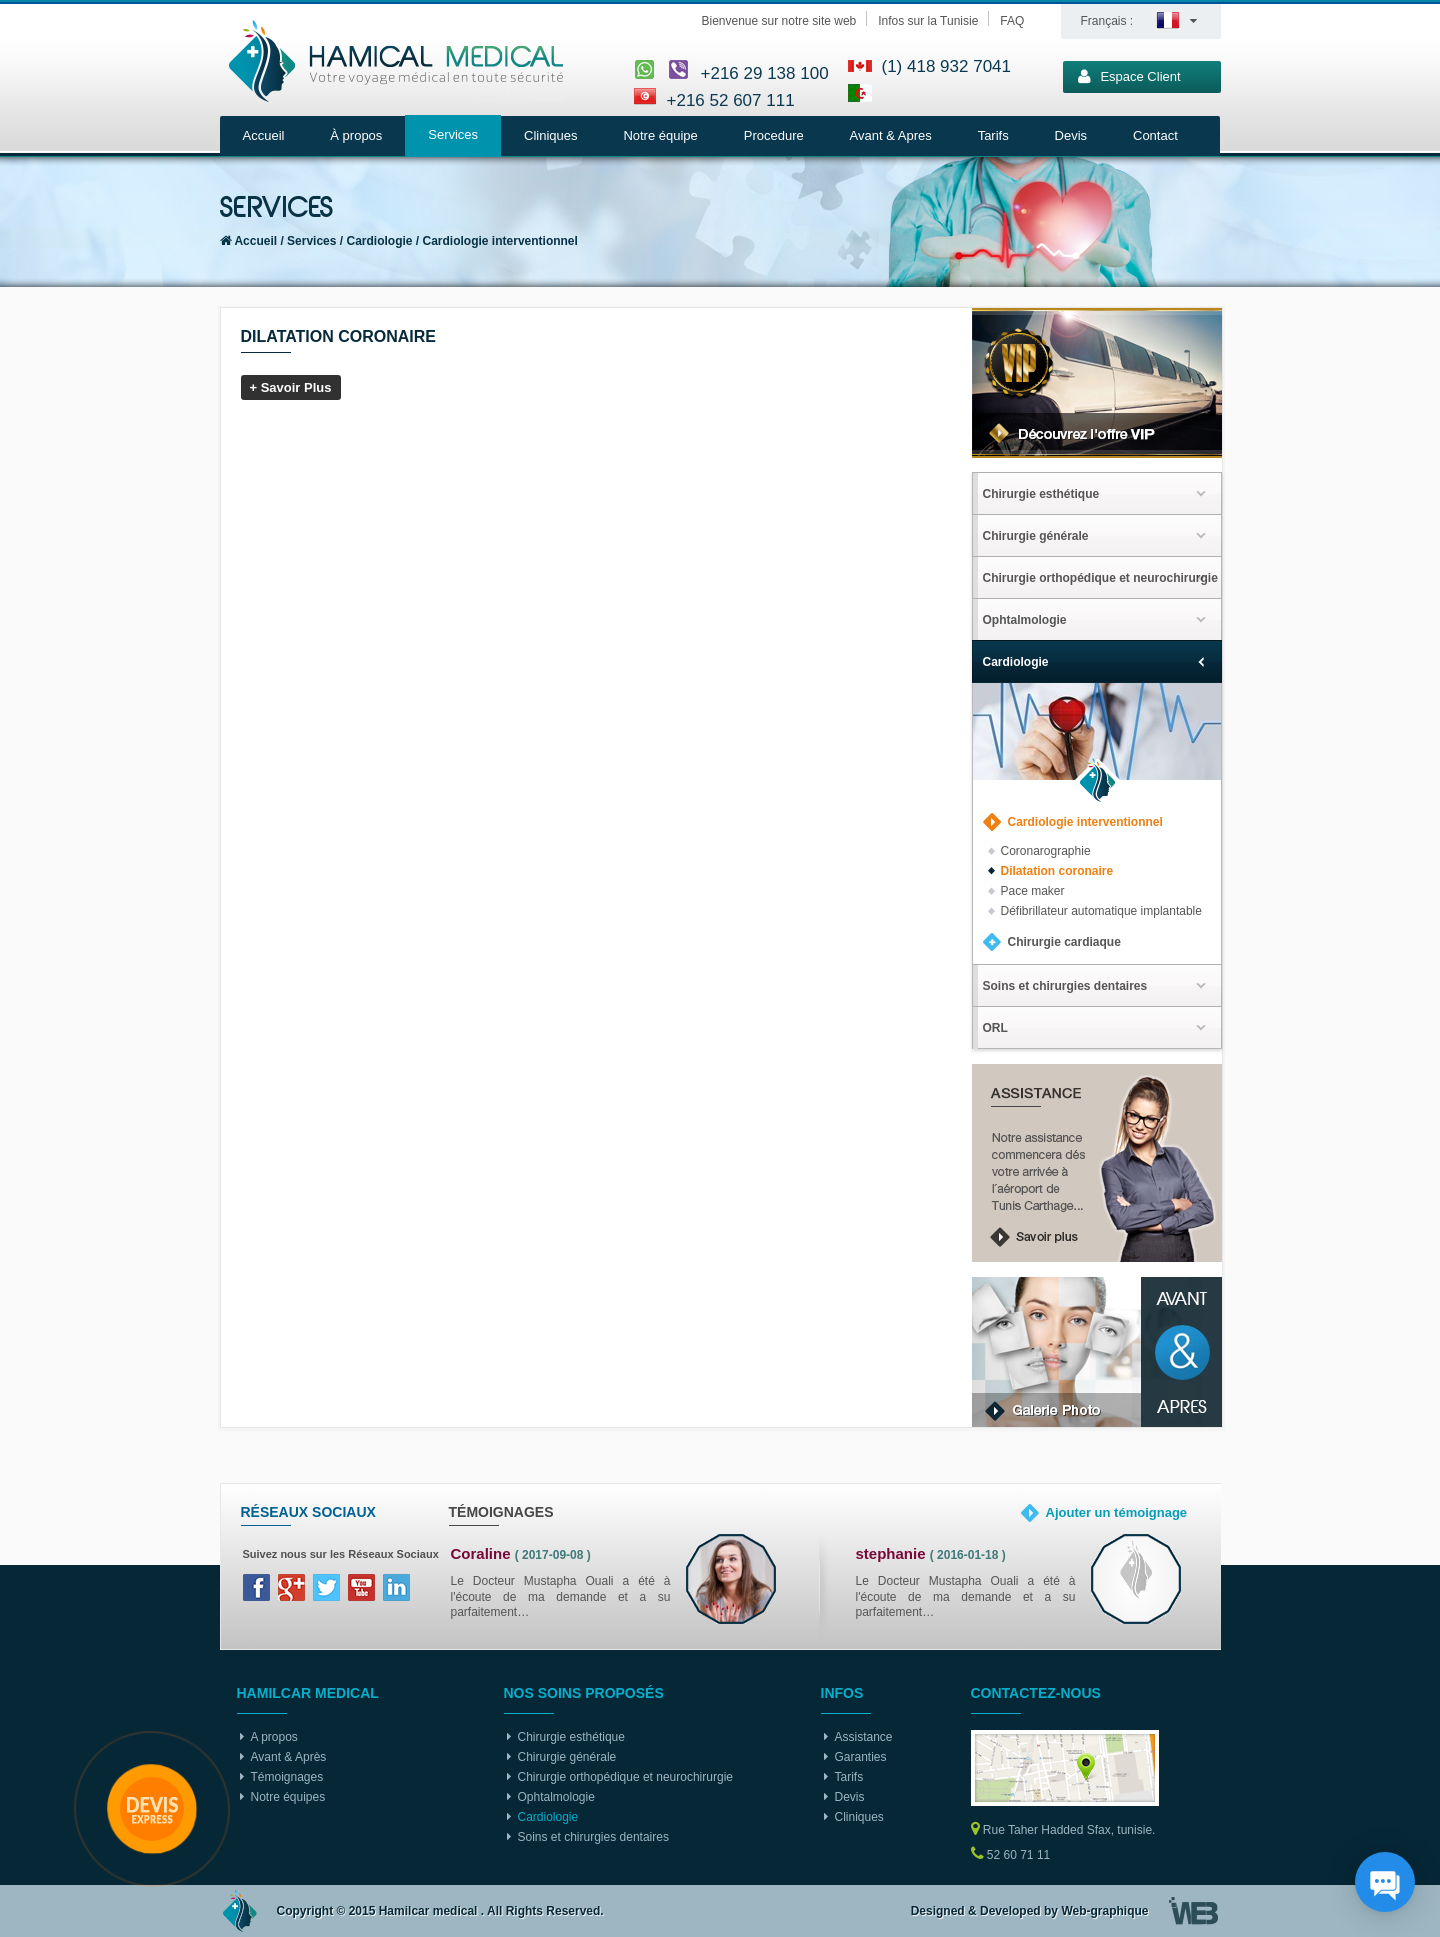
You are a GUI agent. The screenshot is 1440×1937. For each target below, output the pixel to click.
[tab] (1097, 493)
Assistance (864, 1737)
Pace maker (1033, 891)
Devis (1071, 135)
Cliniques (550, 135)
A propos (274, 1737)
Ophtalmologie (556, 1797)
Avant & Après (289, 1757)
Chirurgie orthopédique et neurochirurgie (625, 1777)
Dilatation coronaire (1057, 871)
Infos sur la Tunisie (928, 21)
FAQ (1012, 21)
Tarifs (993, 135)
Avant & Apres (891, 135)
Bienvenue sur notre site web (779, 21)
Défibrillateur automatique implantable (1101, 911)
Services (453, 134)
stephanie (891, 1553)
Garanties (861, 1757)
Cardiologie (380, 241)
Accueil (264, 135)
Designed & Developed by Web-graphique (1030, 1911)
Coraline (481, 1553)
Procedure (774, 135)
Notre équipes (288, 1797)
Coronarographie (1046, 851)
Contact (1155, 135)
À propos (356, 135)
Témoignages (287, 1777)
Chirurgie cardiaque (1064, 942)
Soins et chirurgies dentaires (593, 1837)
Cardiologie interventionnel (500, 241)
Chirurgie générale (567, 1757)
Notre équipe (660, 135)
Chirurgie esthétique (571, 1737)
